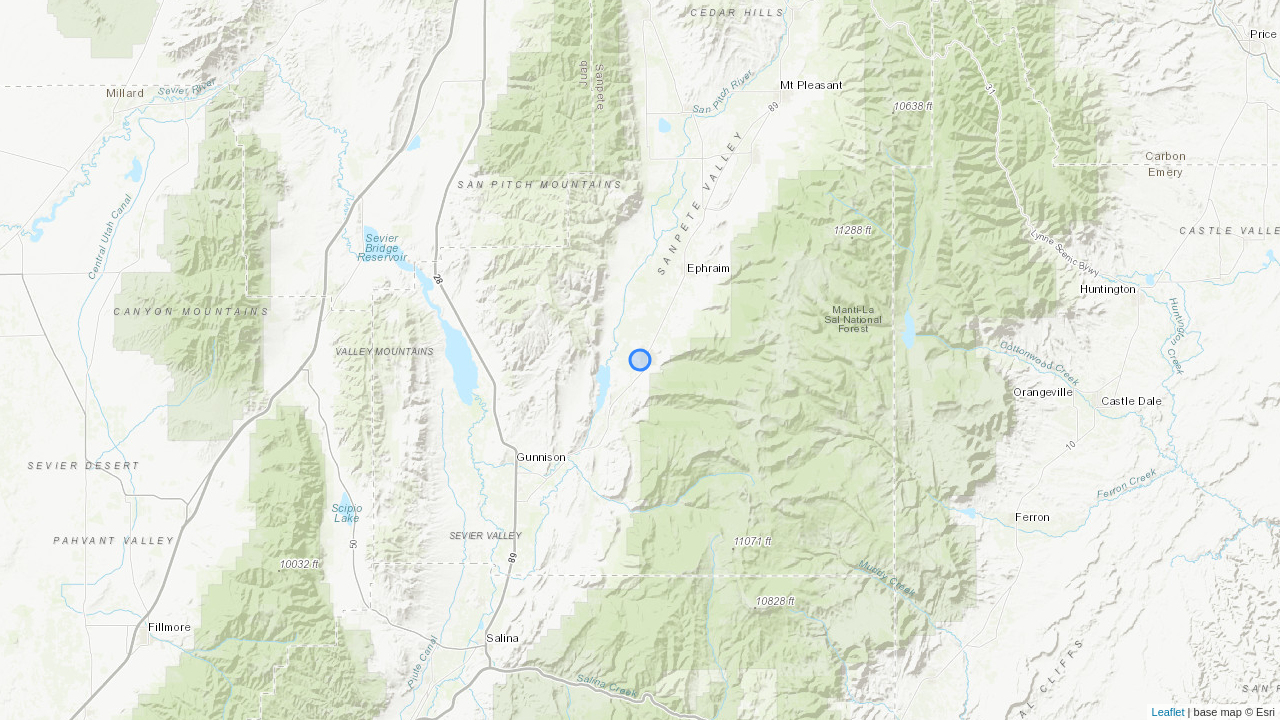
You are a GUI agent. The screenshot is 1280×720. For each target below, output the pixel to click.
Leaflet (1168, 712)
